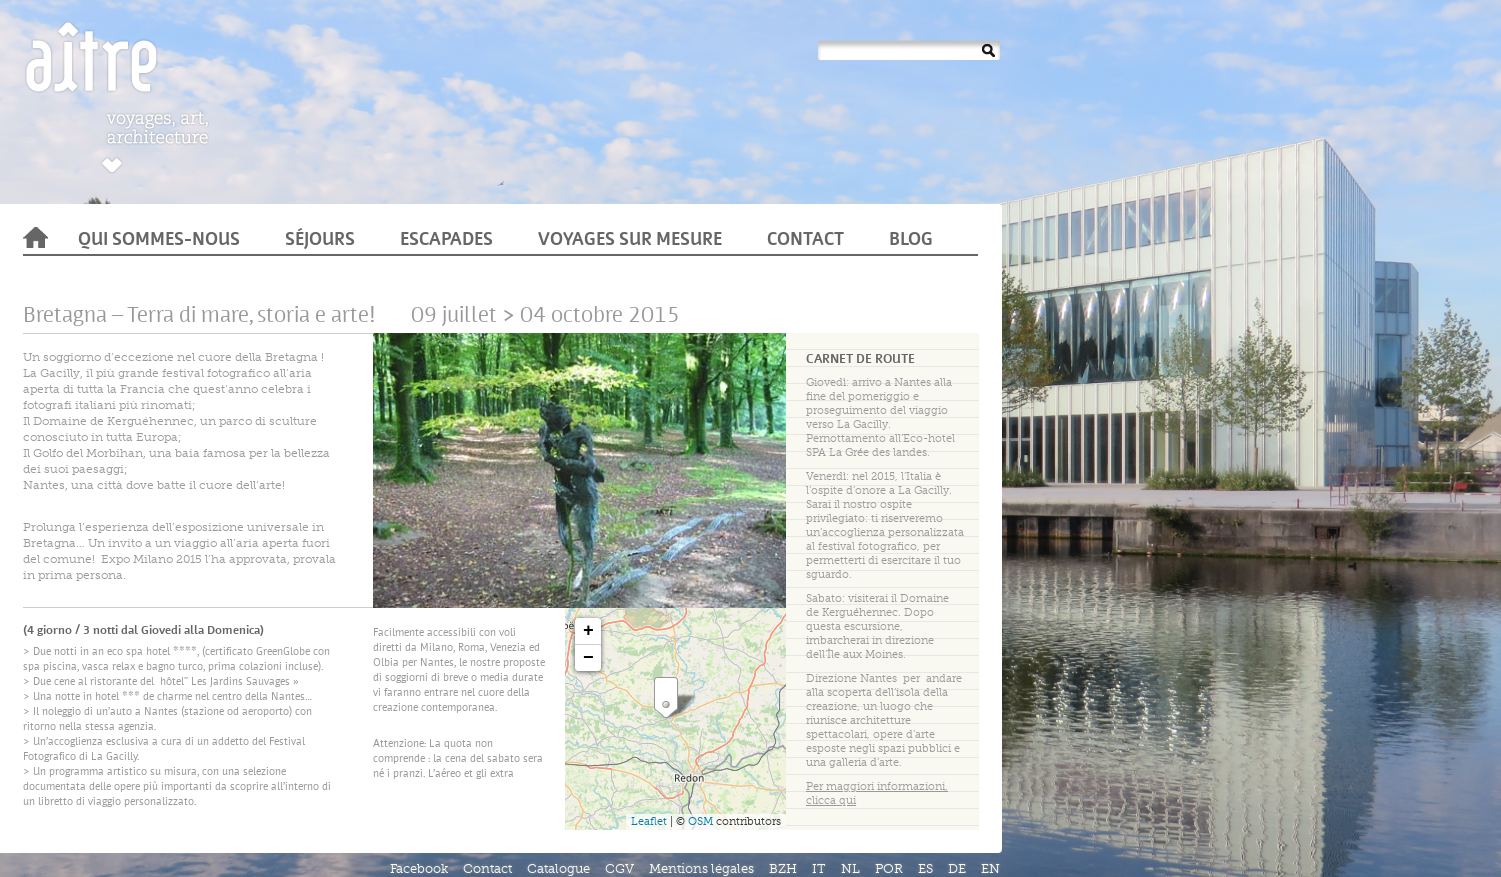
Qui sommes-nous (159, 241)
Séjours (320, 241)
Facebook (419, 868)
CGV (619, 868)
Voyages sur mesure (630, 241)
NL (850, 868)
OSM (700, 821)
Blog (911, 241)
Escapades (446, 241)
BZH (783, 868)
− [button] (588, 658)
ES (925, 868)
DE (957, 868)
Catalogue (558, 868)
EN (990, 868)
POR (889, 868)
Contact (805, 241)
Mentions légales (701, 868)
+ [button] (588, 631)
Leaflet (649, 821)
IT (819, 868)
